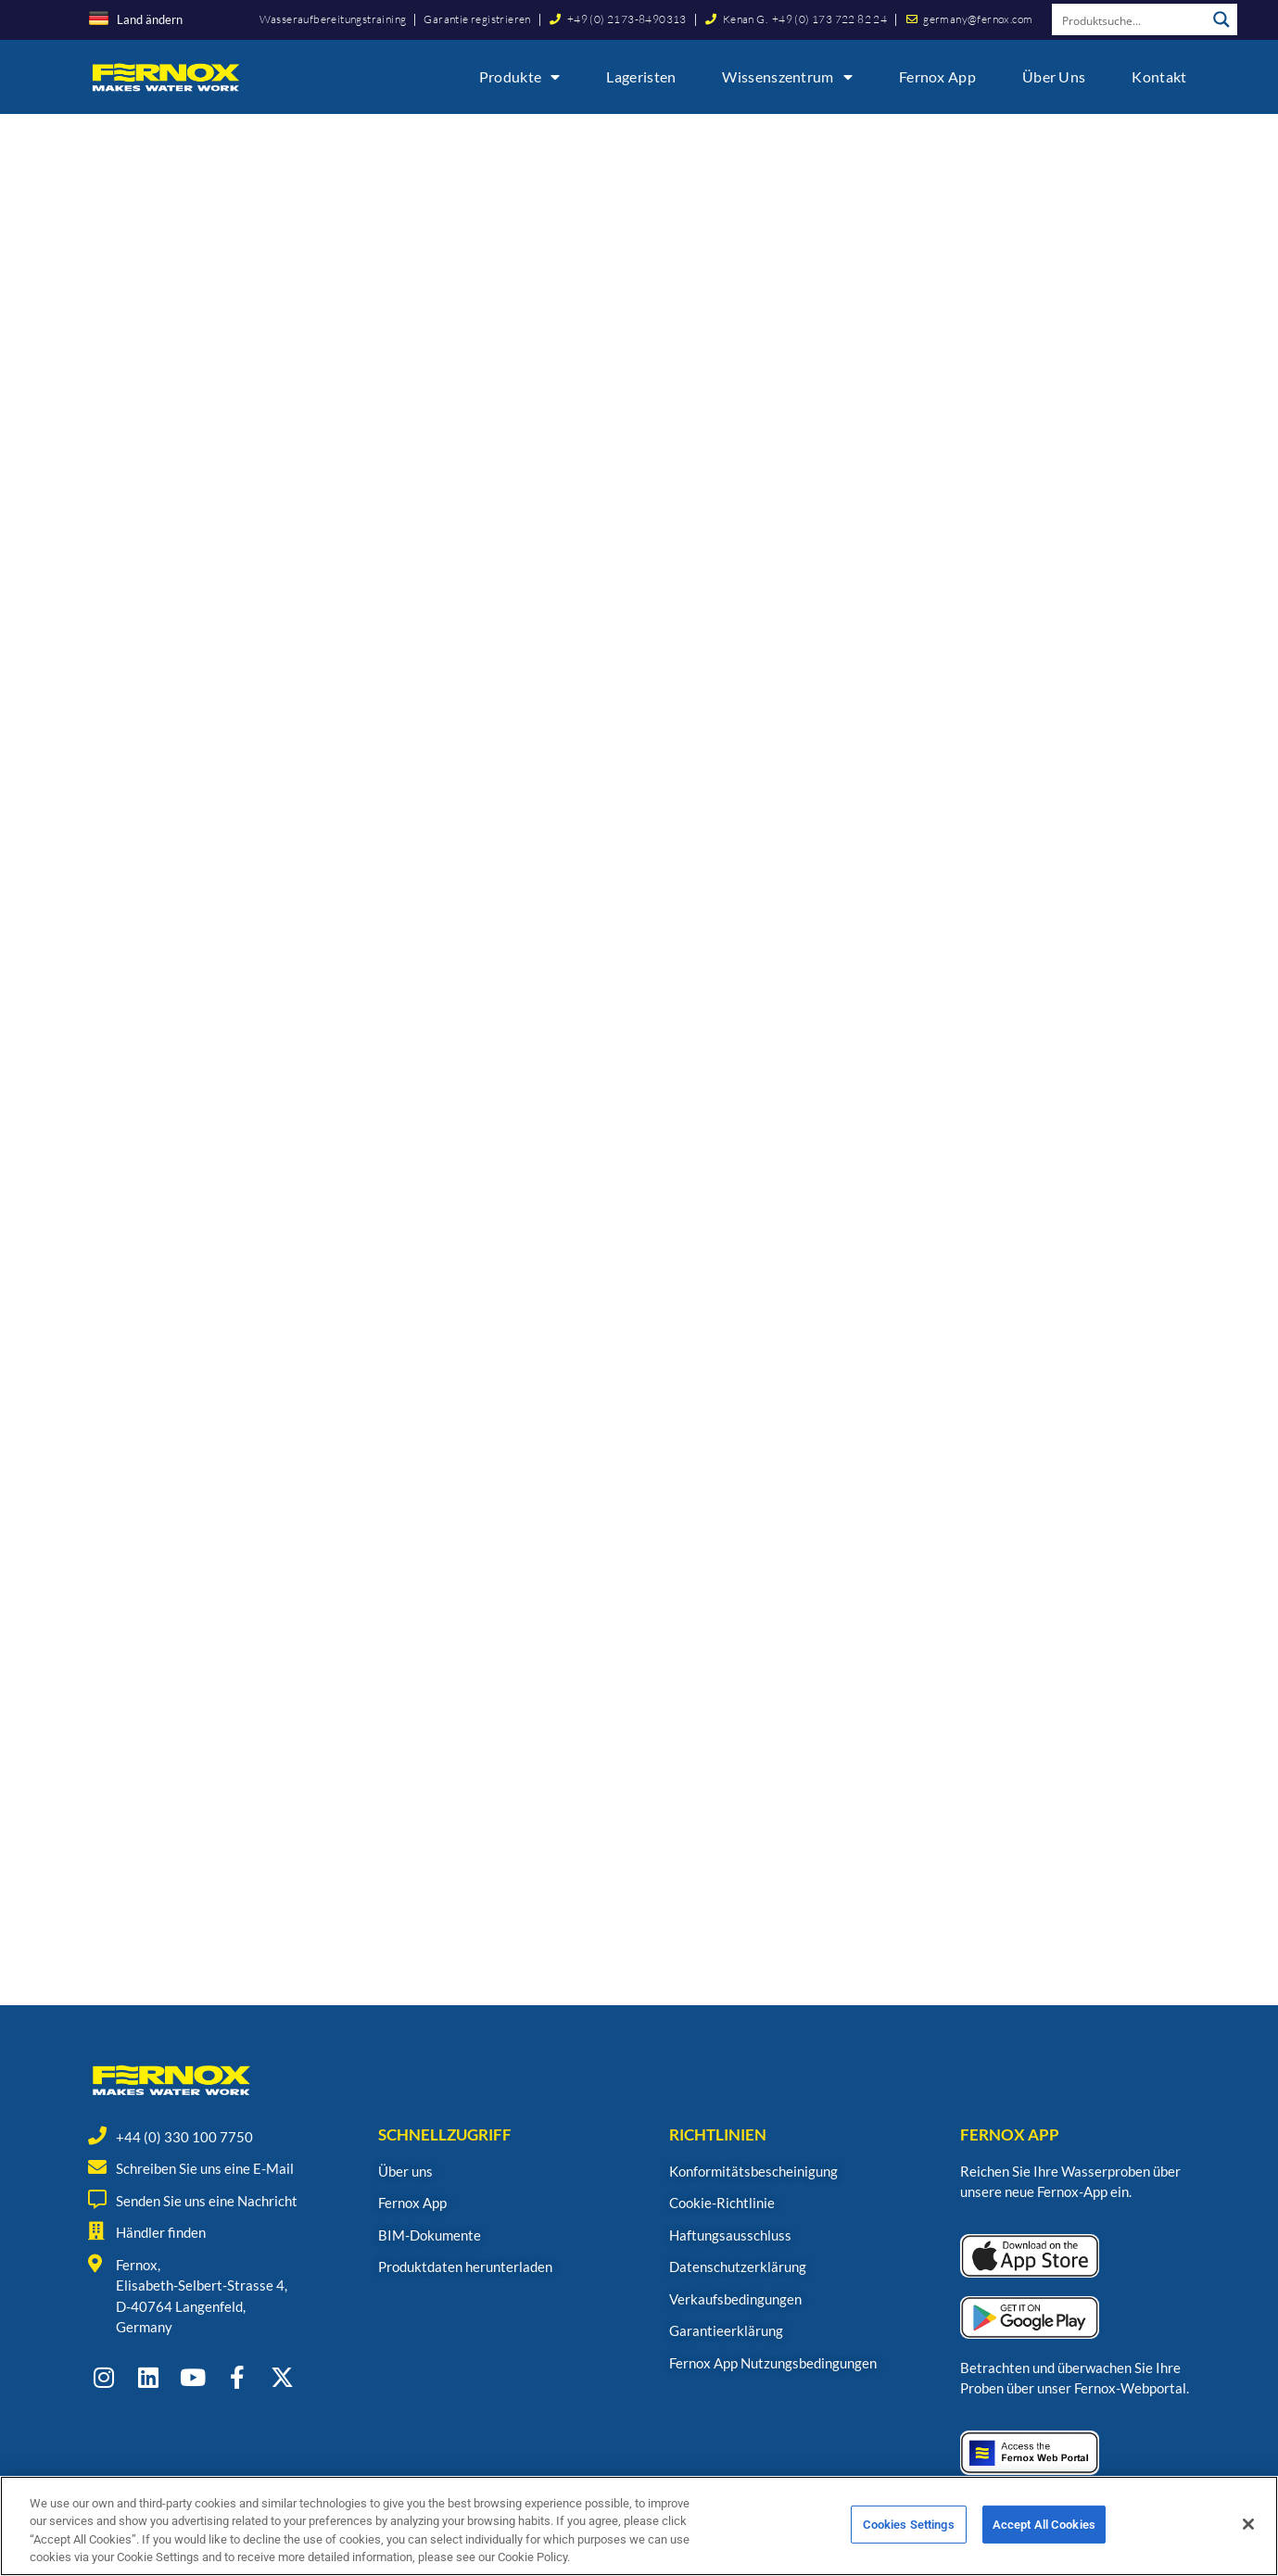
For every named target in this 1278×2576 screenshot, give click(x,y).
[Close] (1248, 2524)
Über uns (1053, 76)
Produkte (520, 77)
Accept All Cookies (1044, 2525)
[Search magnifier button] (1221, 19)
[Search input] (1129, 19)
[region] (639, 2526)
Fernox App (937, 76)
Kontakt (1159, 76)
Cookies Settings (909, 2525)
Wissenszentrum (787, 77)
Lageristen (641, 76)
